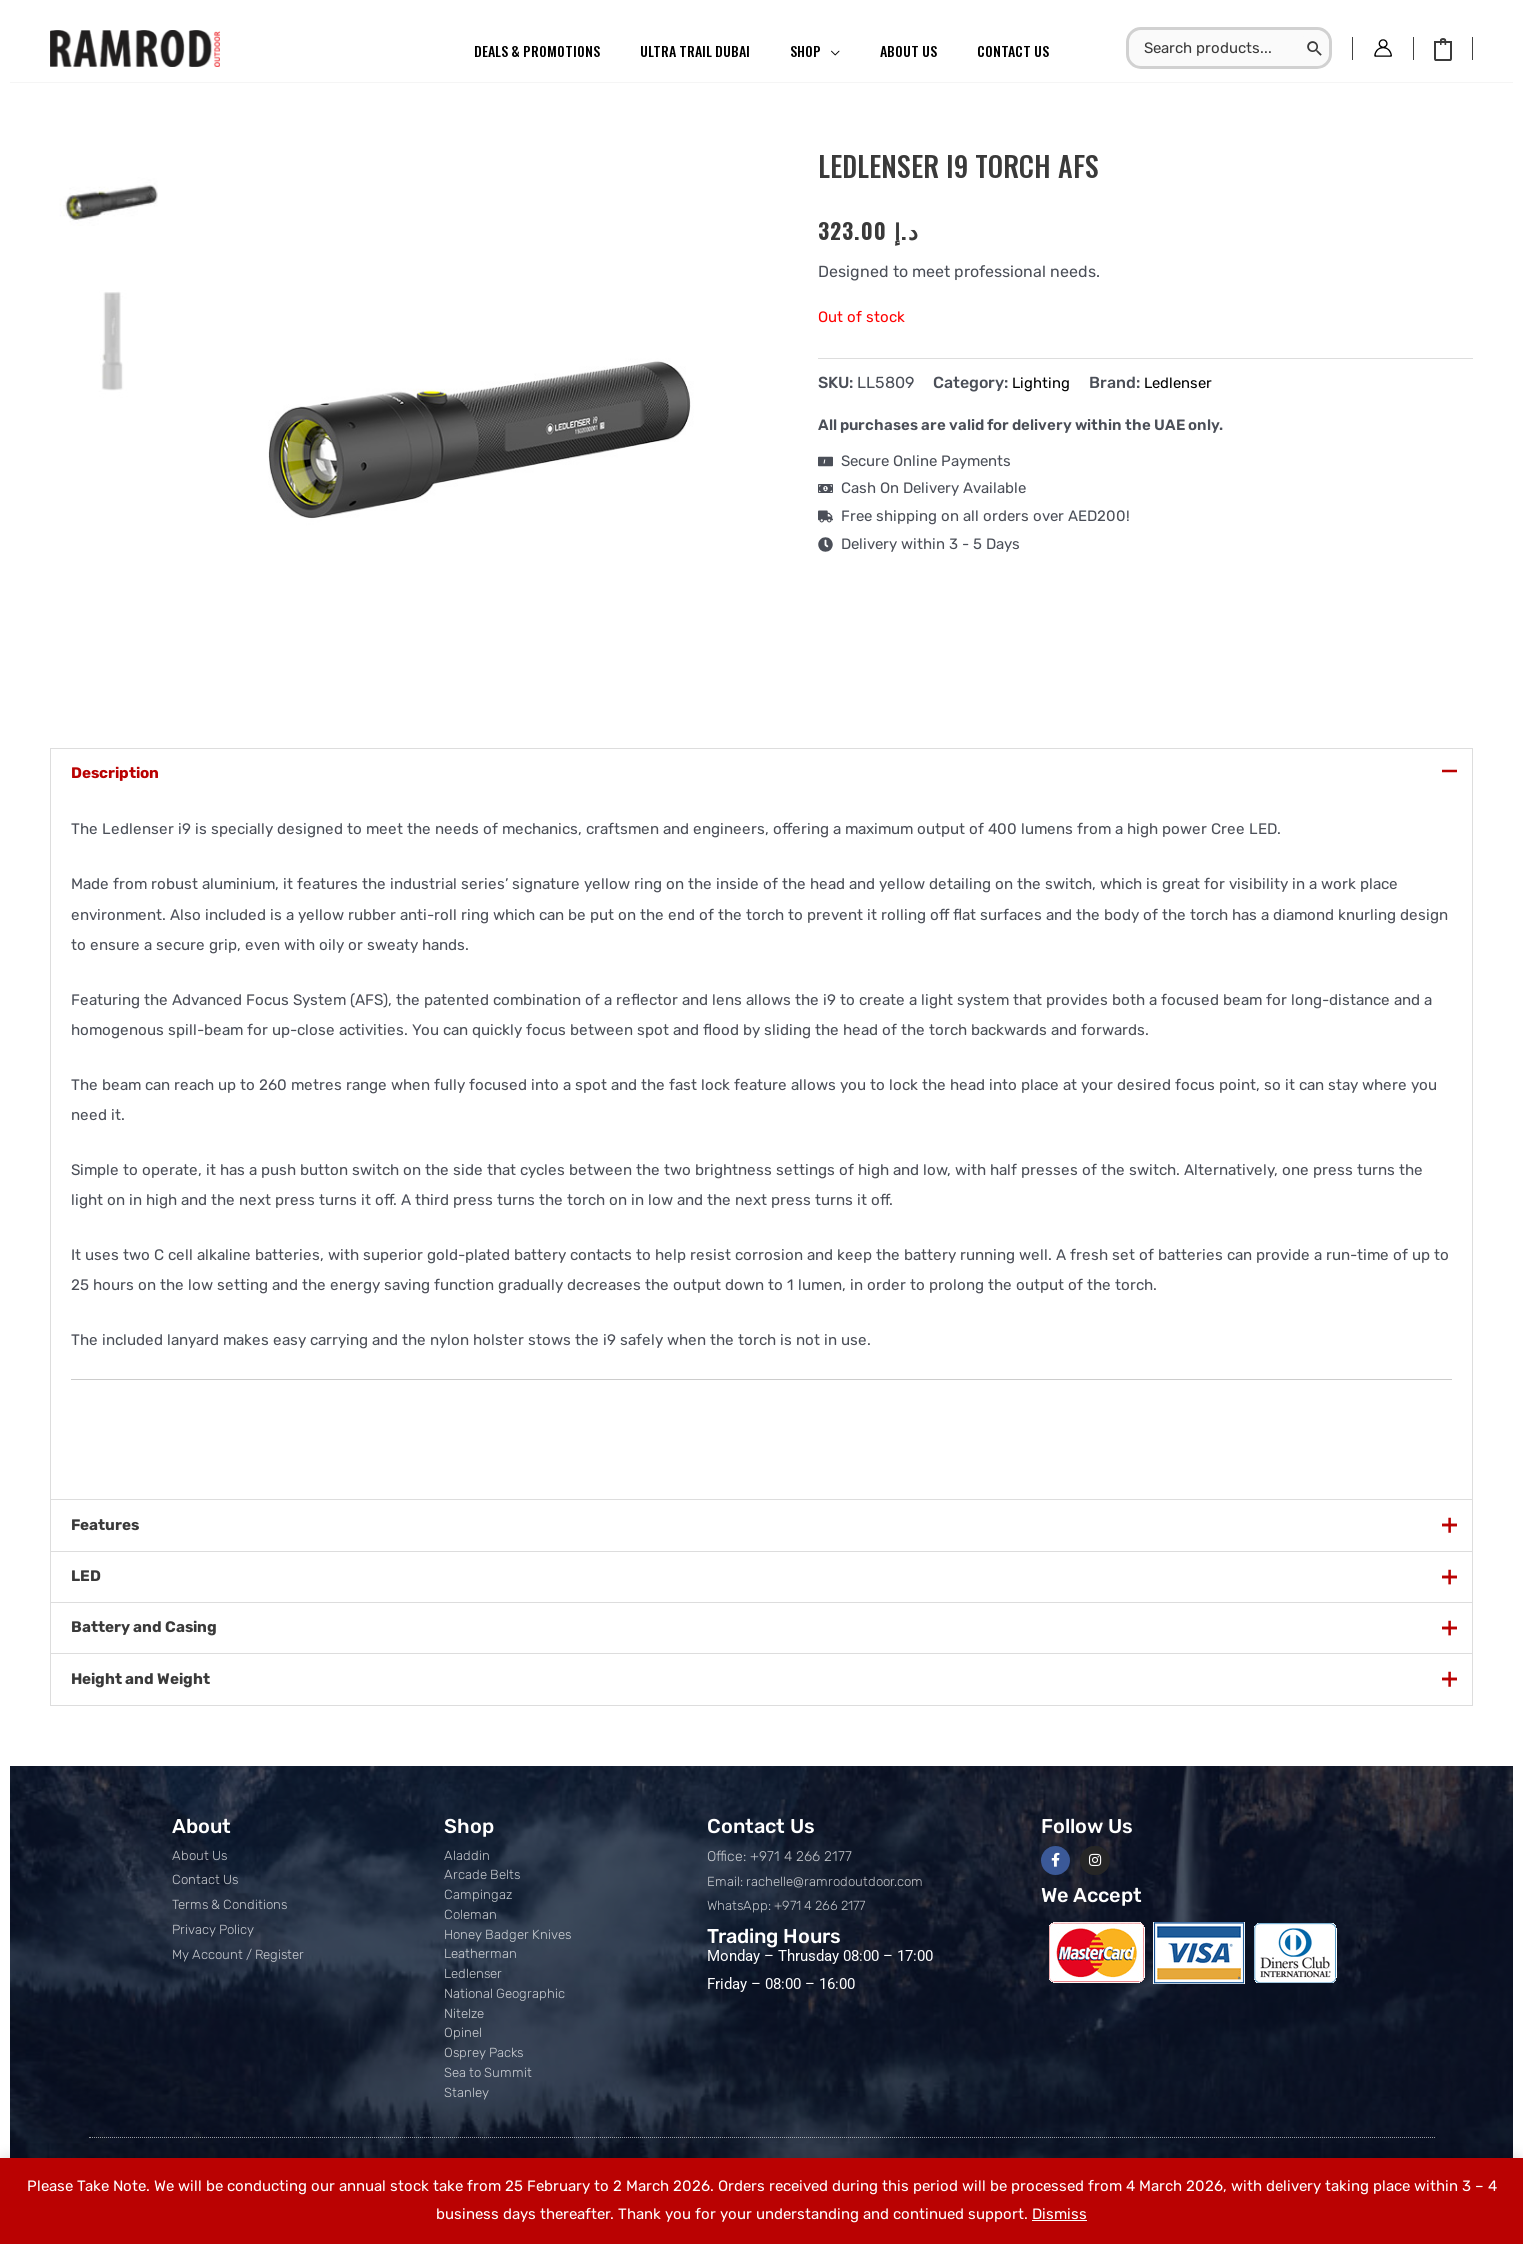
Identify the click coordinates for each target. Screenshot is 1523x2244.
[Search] (1315, 48)
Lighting (1043, 382)
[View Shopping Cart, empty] (1443, 48)
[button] (815, 51)
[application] (830, 51)
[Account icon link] (1383, 48)
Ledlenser (1186, 382)
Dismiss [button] (1059, 2214)
